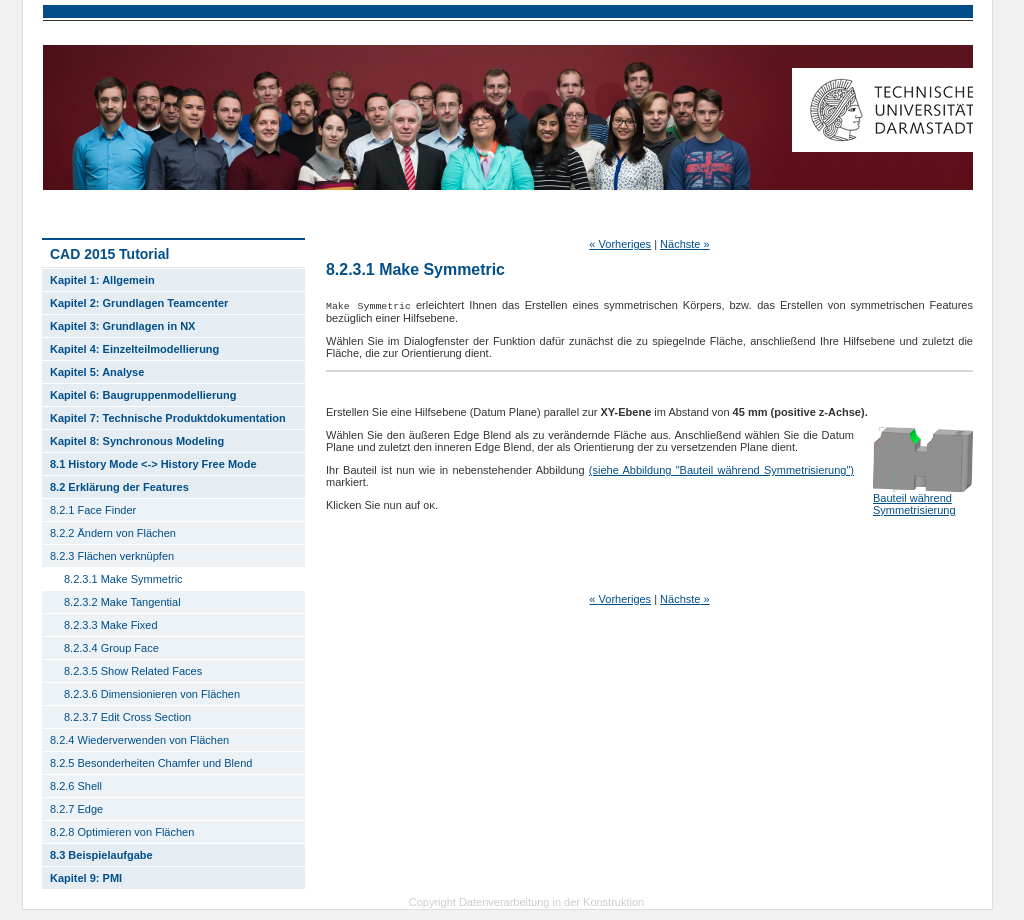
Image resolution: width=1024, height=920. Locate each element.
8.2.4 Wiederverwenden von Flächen (139, 740)
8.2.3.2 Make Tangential (122, 602)
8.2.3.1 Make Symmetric (123, 579)
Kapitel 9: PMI (86, 878)
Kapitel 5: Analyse (97, 372)
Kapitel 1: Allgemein (102, 280)
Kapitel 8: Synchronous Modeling (137, 441)
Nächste (685, 244)
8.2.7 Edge (76, 809)
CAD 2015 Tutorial (109, 254)
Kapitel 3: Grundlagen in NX (122, 326)
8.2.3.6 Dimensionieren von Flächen (152, 694)
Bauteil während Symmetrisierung (914, 504)
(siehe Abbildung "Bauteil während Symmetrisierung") (721, 470)
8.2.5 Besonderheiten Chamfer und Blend (151, 763)
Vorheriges (620, 244)
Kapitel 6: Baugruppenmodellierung (143, 395)
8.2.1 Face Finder (93, 510)
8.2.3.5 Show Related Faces (133, 671)
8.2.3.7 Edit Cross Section (127, 717)
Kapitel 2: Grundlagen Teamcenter (139, 303)
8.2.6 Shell (76, 786)
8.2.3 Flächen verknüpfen (112, 556)
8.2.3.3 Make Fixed (111, 625)
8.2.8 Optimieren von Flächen (122, 832)
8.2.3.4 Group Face (111, 648)
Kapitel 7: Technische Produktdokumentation (168, 418)
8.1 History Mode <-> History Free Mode (153, 464)
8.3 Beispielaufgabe (101, 855)
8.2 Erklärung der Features (119, 487)
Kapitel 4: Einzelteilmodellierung (134, 349)
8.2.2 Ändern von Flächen (113, 533)
